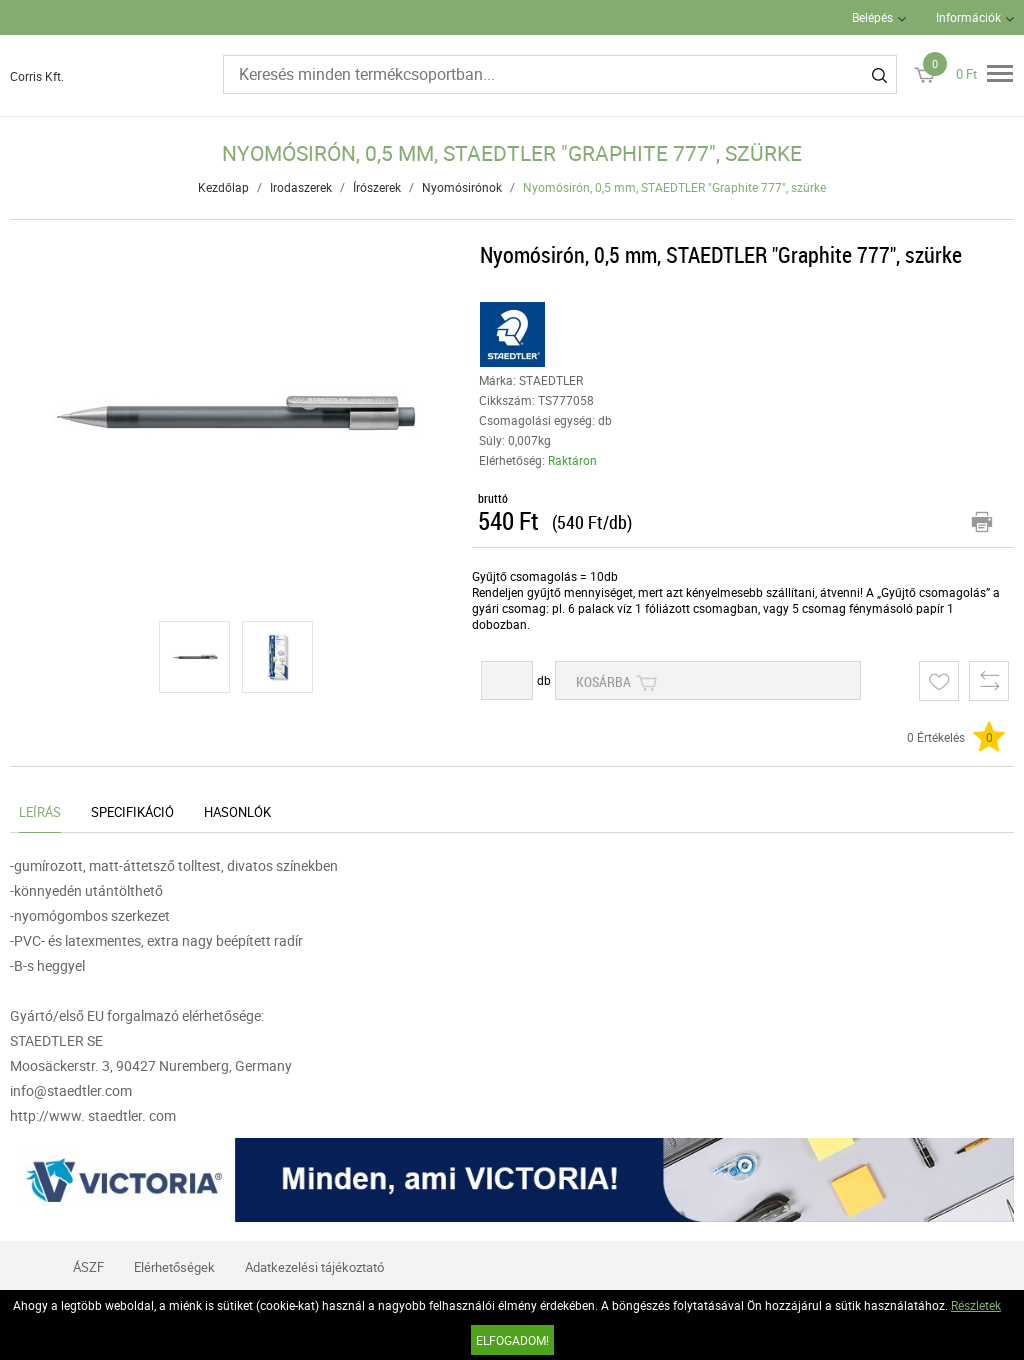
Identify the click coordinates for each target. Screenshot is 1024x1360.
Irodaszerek (301, 187)
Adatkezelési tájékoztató (314, 1267)
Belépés (872, 17)
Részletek (976, 1305)
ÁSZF (88, 1267)
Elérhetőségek (174, 1267)
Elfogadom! (512, 1340)
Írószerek (377, 187)
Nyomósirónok (462, 187)
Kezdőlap (223, 187)
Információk (968, 17)
